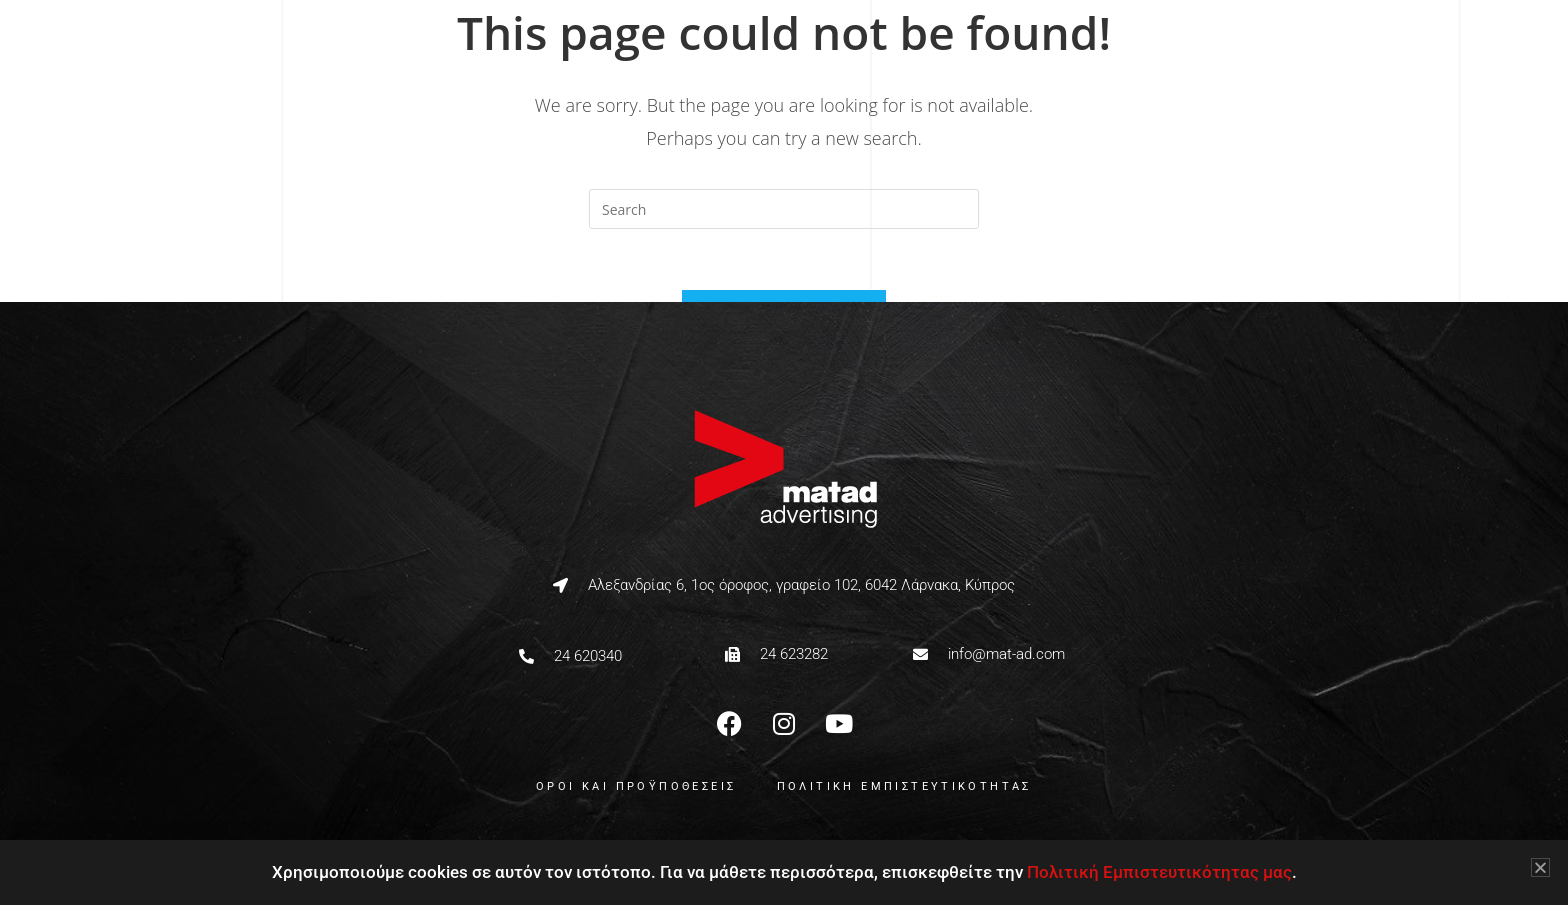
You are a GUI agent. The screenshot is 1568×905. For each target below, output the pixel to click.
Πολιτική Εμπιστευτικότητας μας (1159, 872)
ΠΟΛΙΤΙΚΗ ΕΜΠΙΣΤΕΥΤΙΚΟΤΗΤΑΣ (904, 786)
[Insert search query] (784, 209)
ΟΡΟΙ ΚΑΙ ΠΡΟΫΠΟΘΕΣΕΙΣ (636, 786)
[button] (1540, 867)
